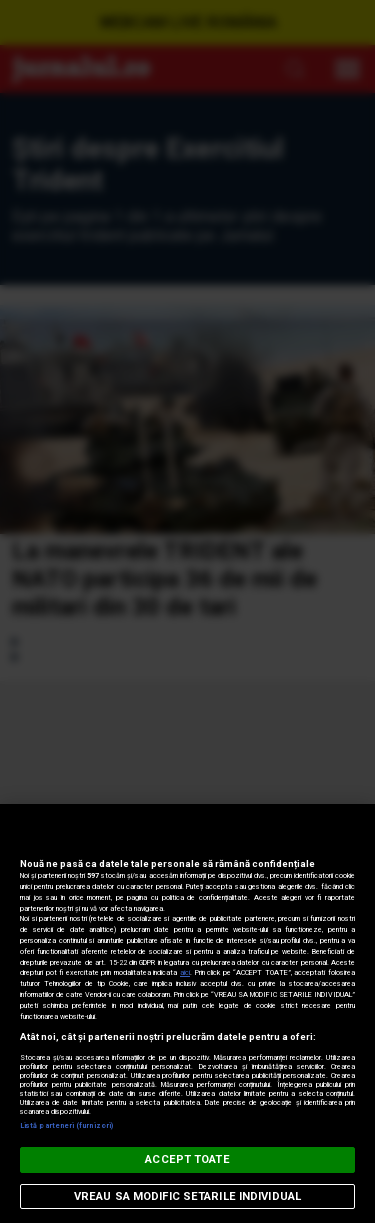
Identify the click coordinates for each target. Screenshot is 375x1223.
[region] (187, 1013)
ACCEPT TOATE (187, 1159)
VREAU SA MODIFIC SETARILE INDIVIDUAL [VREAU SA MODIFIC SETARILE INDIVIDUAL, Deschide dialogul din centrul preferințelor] (187, 1196)
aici (185, 972)
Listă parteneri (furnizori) (66, 1125)
